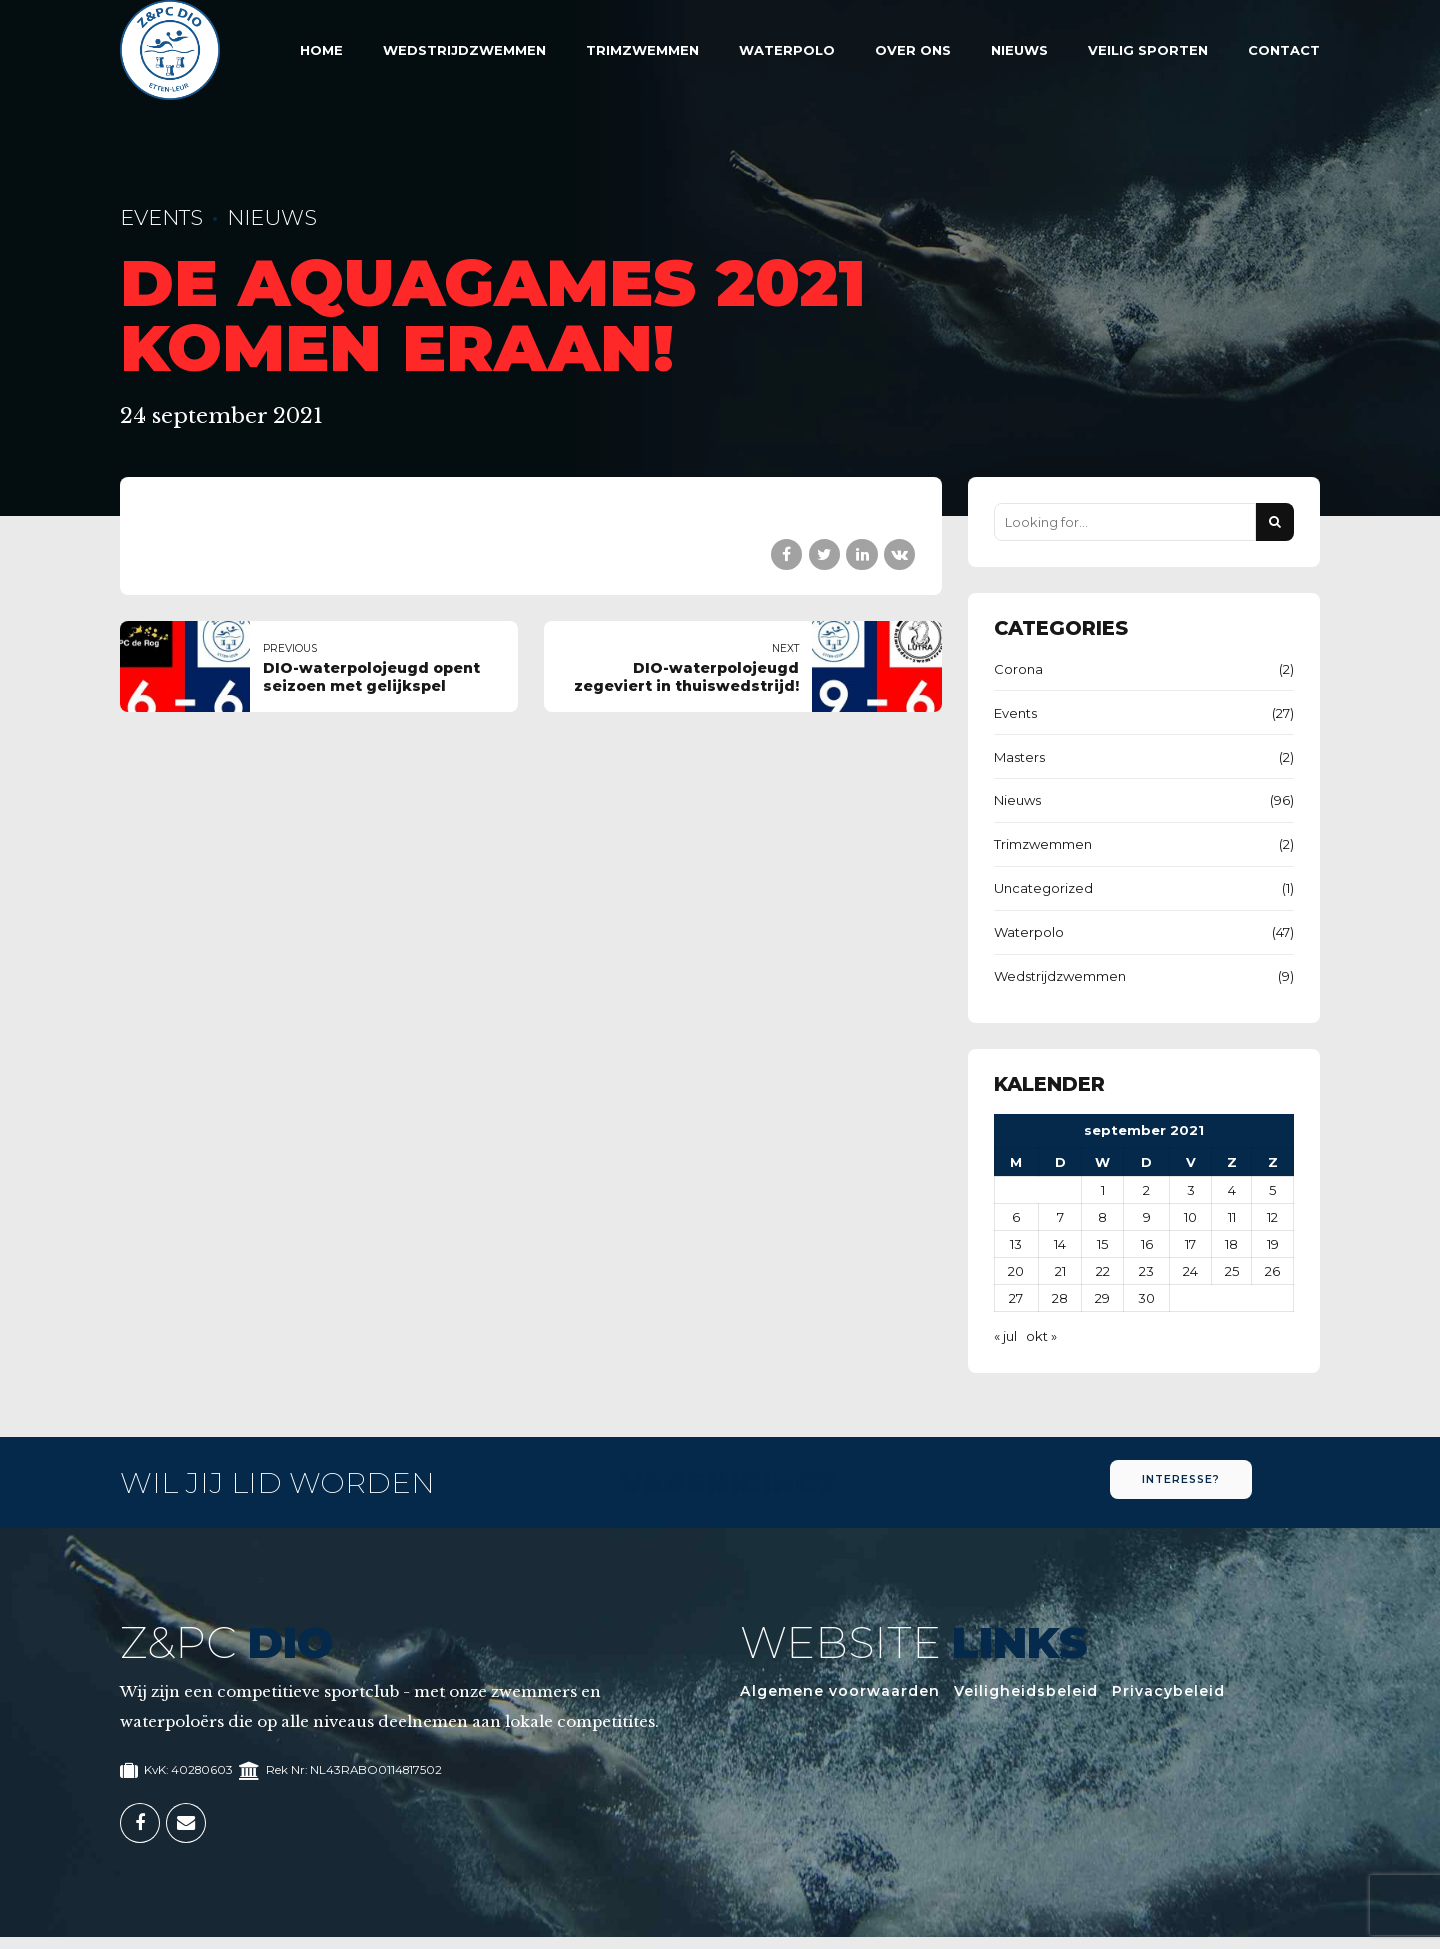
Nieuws (1019, 50)
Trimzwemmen (642, 50)
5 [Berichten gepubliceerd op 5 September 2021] (1272, 1190)
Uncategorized (1043, 888)
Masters (1019, 757)
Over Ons (913, 50)
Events (161, 217)
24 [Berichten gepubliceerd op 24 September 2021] (1190, 1271)
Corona (1018, 669)
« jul (1005, 1336)
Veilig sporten (1148, 50)
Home (321, 50)
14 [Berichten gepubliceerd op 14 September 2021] (1060, 1244)
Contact (1284, 50)
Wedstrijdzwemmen (464, 50)
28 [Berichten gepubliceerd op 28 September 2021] (1060, 1298)
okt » (1041, 1336)
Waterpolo (787, 50)
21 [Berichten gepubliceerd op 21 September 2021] (1060, 1271)
